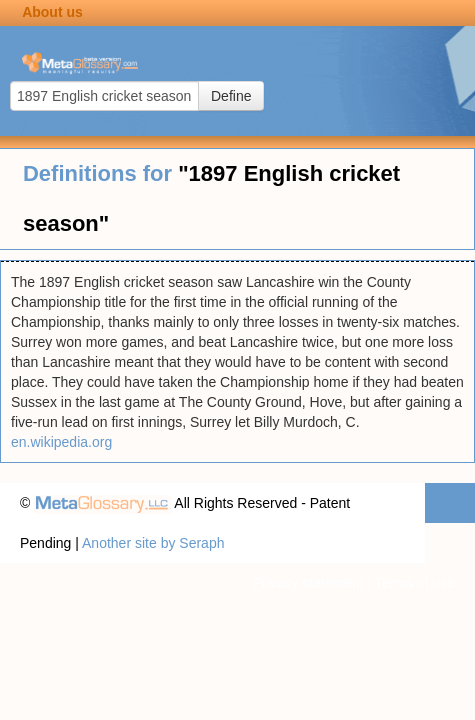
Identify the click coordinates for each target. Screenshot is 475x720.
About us (52, 12)
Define (231, 96)
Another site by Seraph (153, 543)
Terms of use (415, 583)
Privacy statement (307, 583)
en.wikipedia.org (61, 442)
